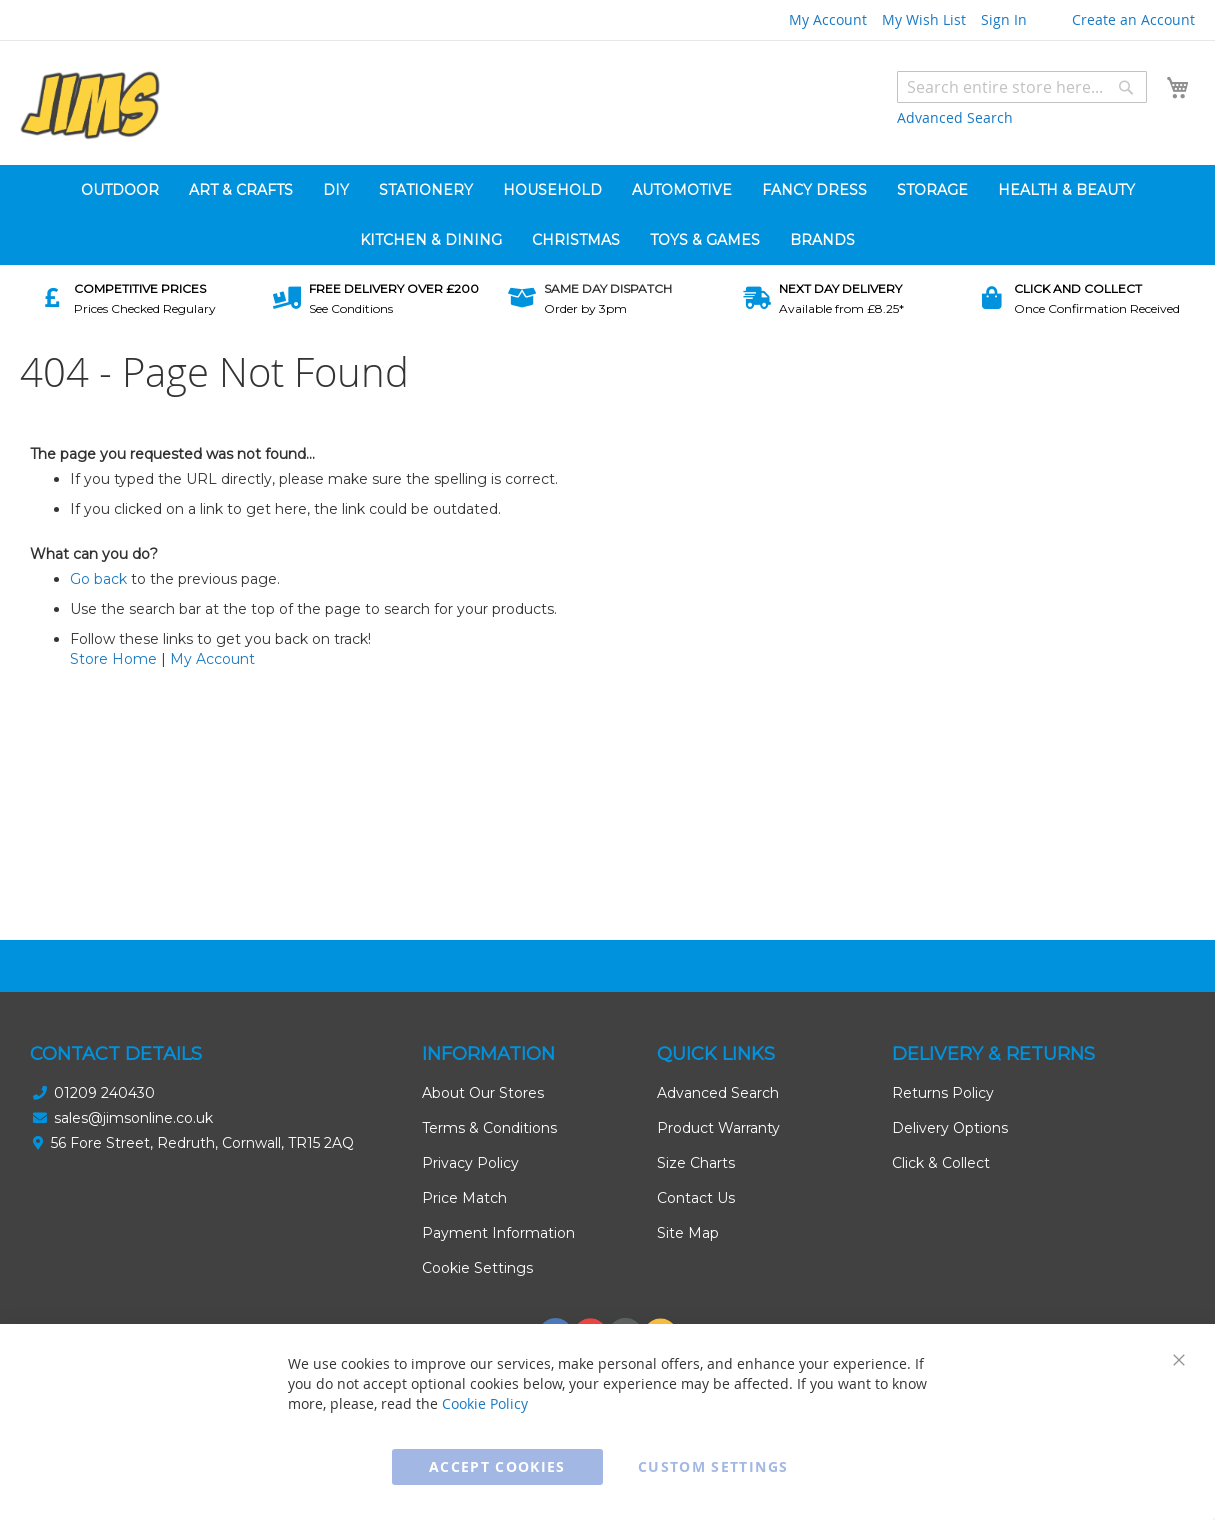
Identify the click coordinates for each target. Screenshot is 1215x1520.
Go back (98, 579)
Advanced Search (955, 117)
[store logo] (90, 105)
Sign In (1004, 19)
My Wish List (924, 19)
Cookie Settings (477, 1268)
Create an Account (1133, 19)
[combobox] (1022, 87)
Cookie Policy (485, 1403)
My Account (828, 19)
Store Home (113, 659)
